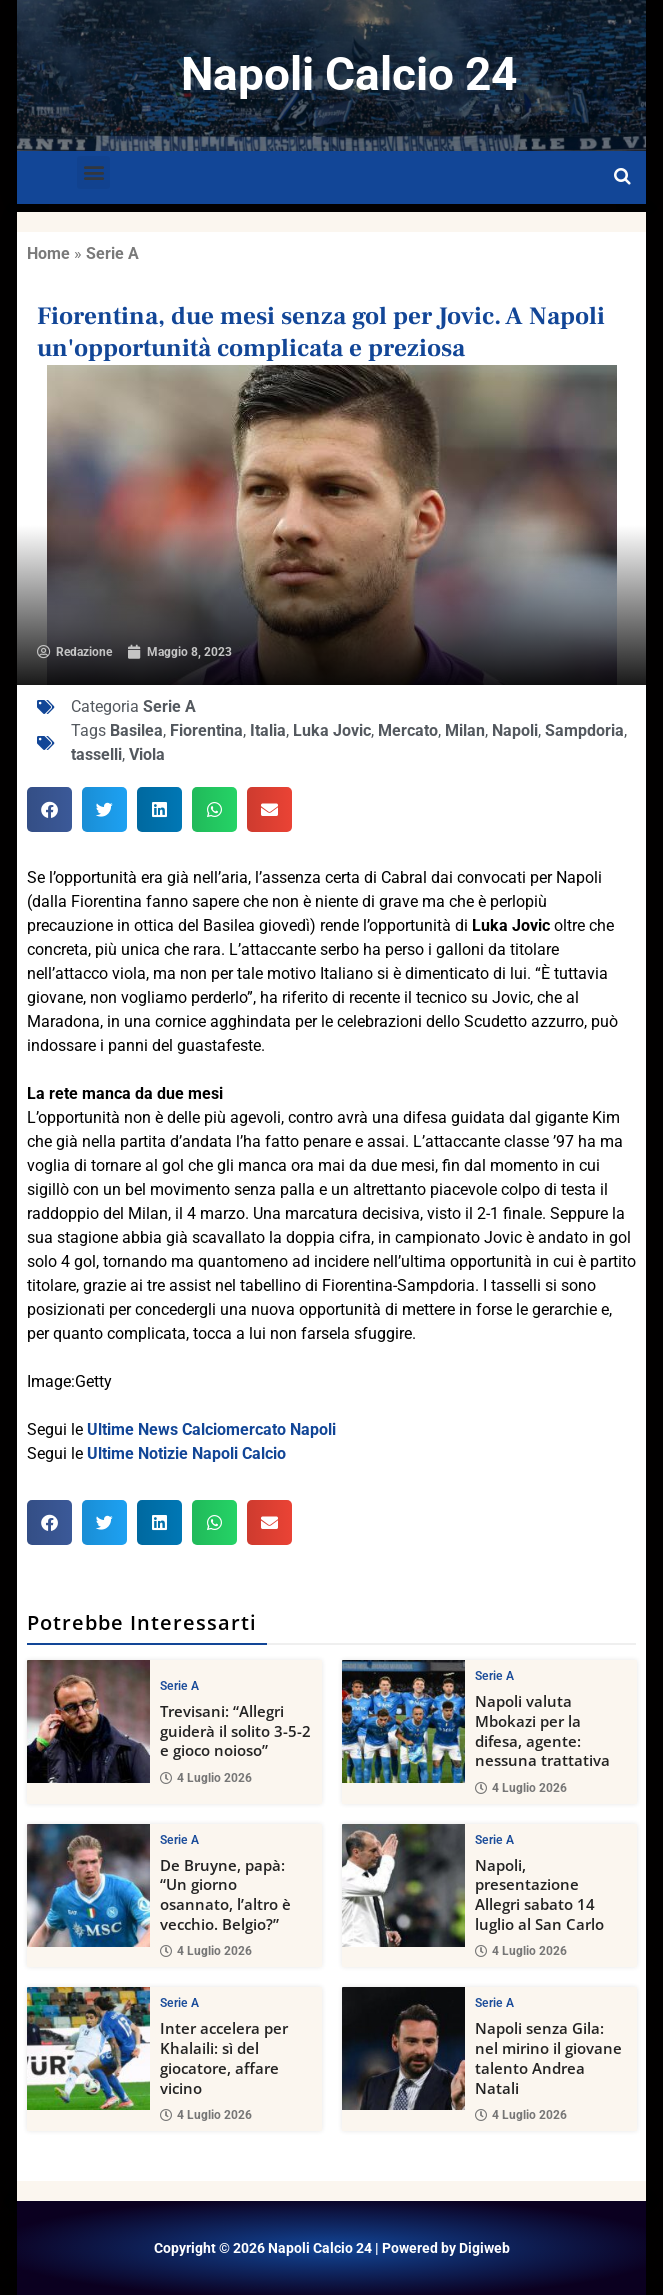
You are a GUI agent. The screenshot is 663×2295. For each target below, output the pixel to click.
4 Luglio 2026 (206, 1777)
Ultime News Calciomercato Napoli (211, 1429)
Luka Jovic (332, 730)
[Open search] (622, 177)
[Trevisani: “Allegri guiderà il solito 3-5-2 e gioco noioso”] (88, 1721)
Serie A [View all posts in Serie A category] (179, 1686)
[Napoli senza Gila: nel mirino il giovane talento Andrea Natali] (403, 2048)
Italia (268, 730)
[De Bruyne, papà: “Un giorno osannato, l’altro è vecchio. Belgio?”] (88, 1884)
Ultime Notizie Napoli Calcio (186, 1453)
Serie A (112, 253)
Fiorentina (206, 730)
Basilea (136, 730)
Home (48, 253)
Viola (147, 754)
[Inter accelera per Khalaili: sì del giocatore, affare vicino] (88, 2048)
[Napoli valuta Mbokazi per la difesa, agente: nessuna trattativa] (403, 1721)
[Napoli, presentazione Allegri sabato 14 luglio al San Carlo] (403, 1884)
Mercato (408, 730)
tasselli (96, 754)
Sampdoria (584, 730)
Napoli (515, 730)
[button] (93, 172)
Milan (465, 730)
